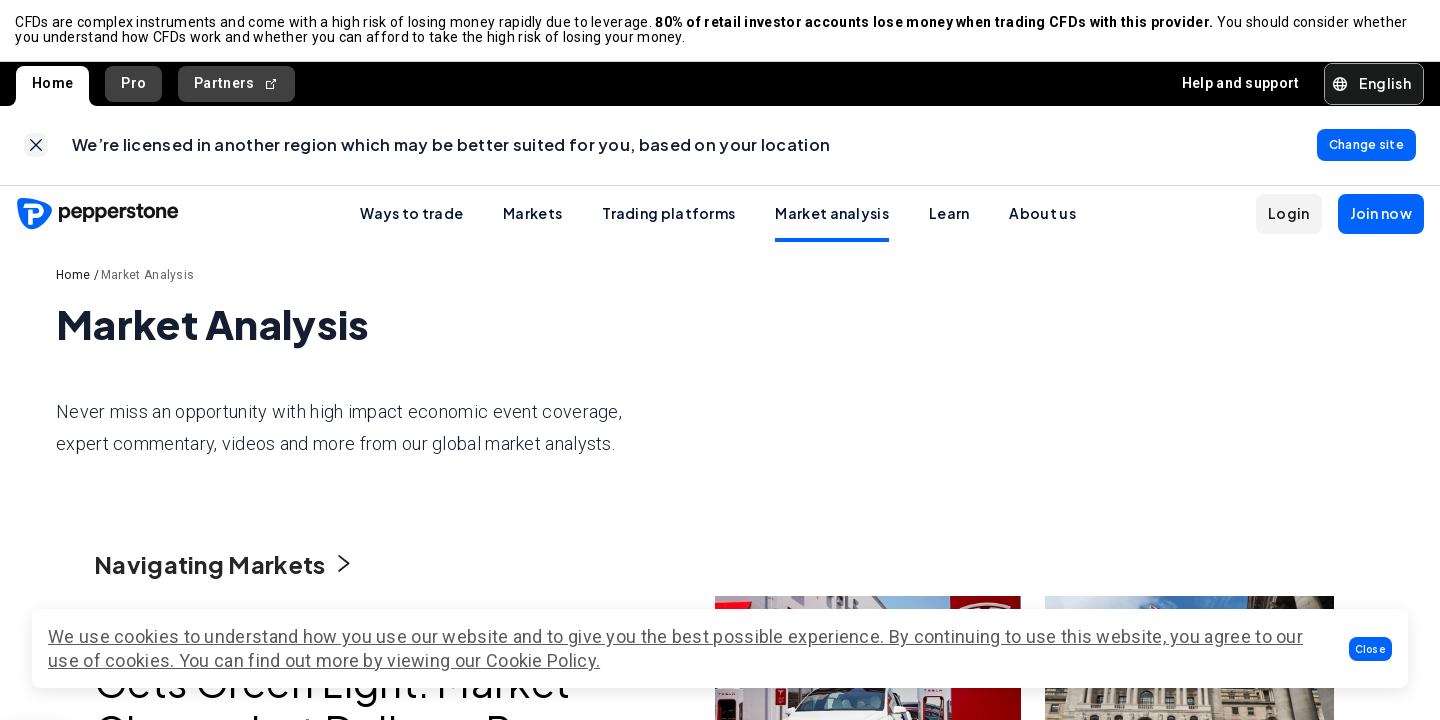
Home (52, 84)
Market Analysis (148, 277)
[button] (1371, 649)
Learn (949, 215)
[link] (36, 147)
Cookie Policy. (543, 660)
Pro (133, 84)
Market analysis (832, 215)
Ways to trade (411, 215)
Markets (532, 215)
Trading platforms (668, 215)
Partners (236, 84)
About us (1042, 215)
